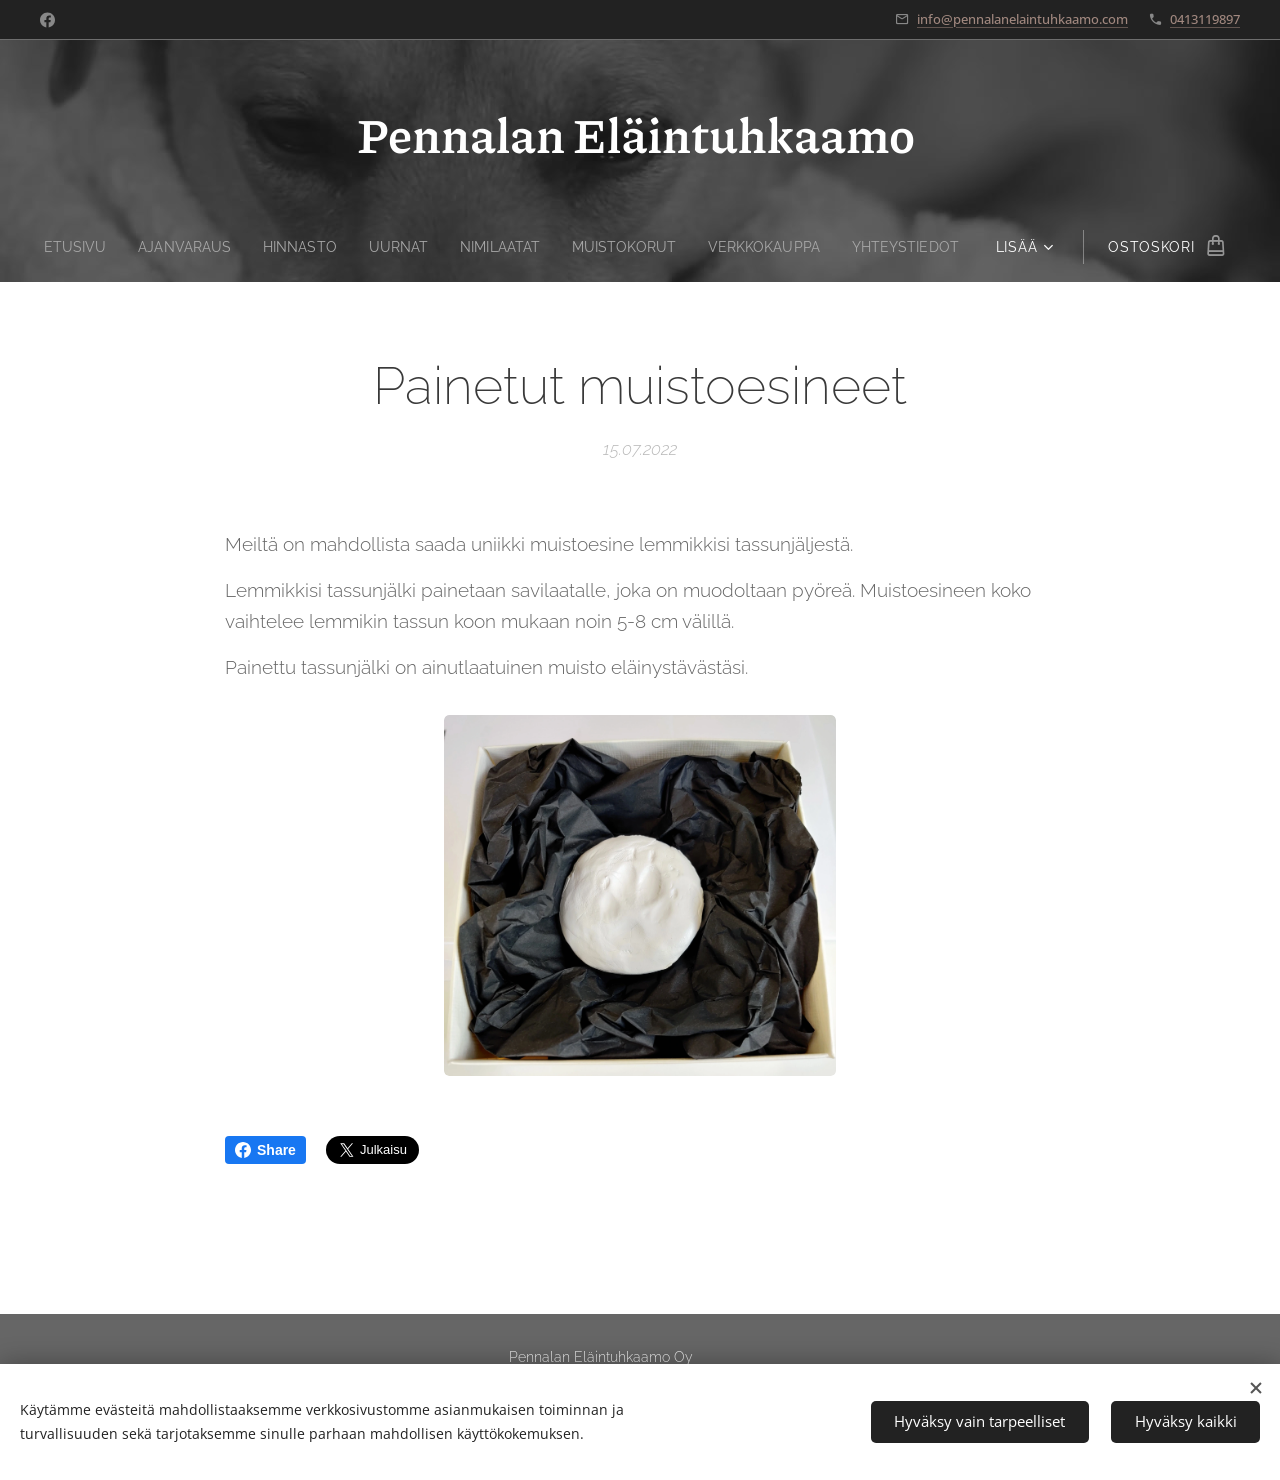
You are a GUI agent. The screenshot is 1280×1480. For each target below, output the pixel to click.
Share (265, 1150)
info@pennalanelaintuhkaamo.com (1022, 19)
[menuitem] (61, 247)
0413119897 (1205, 19)
